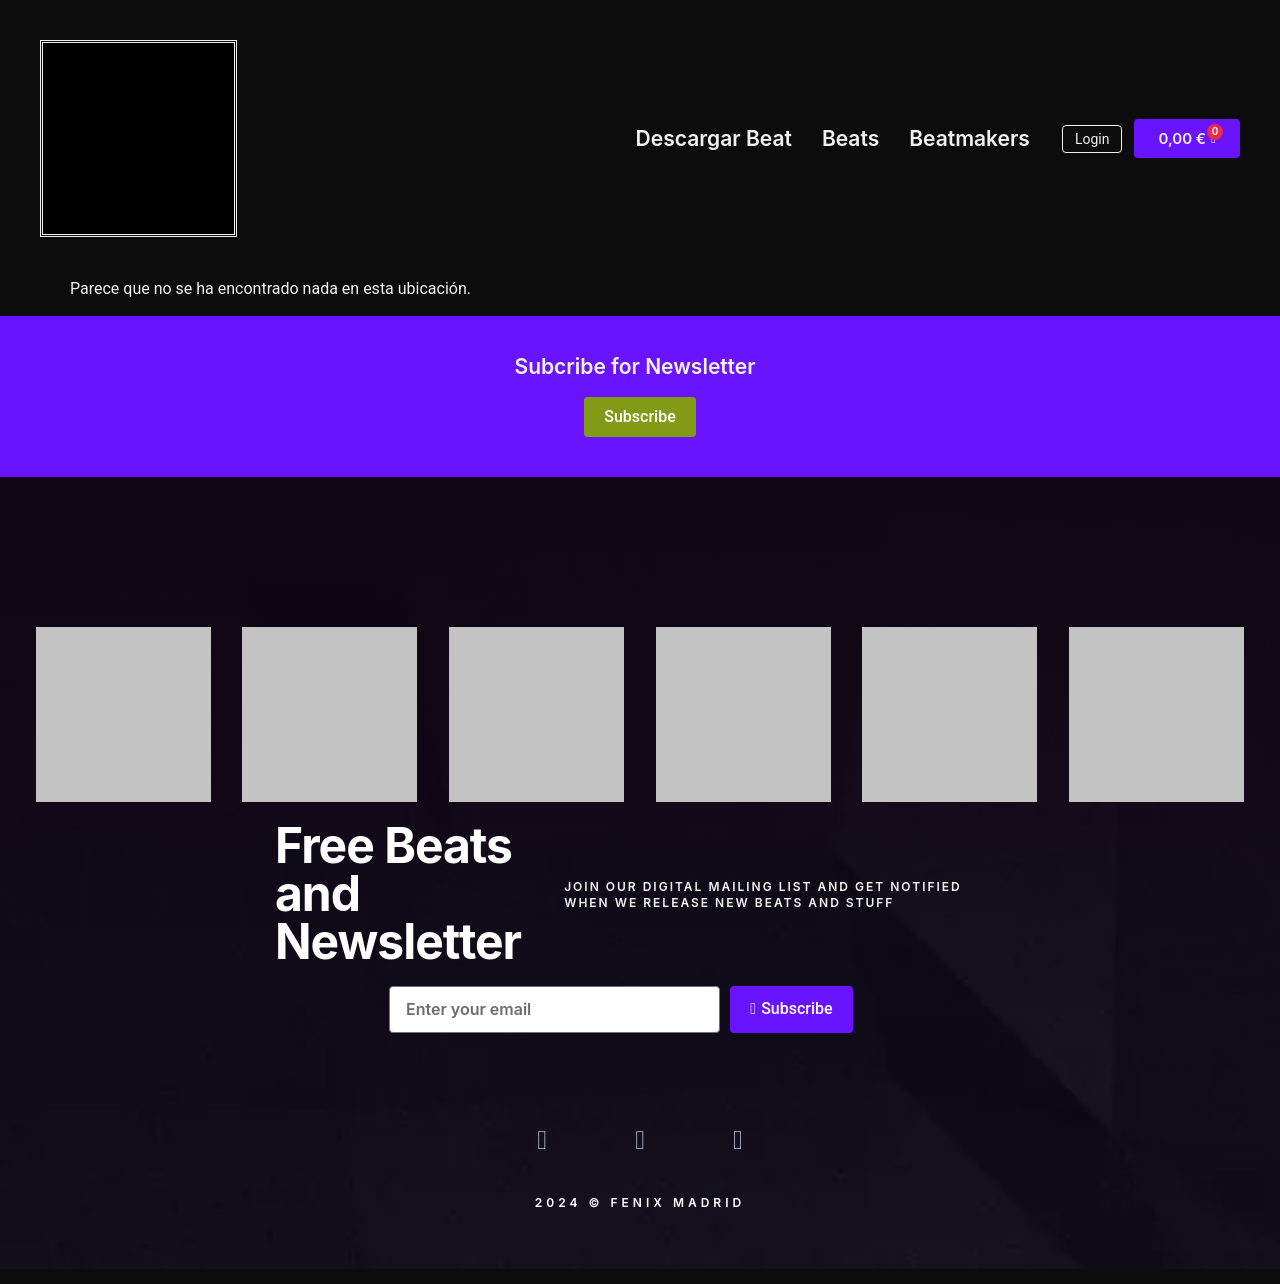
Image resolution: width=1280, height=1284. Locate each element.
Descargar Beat (714, 138)
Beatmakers (969, 138)
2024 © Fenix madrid (640, 1217)
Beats (850, 138)
